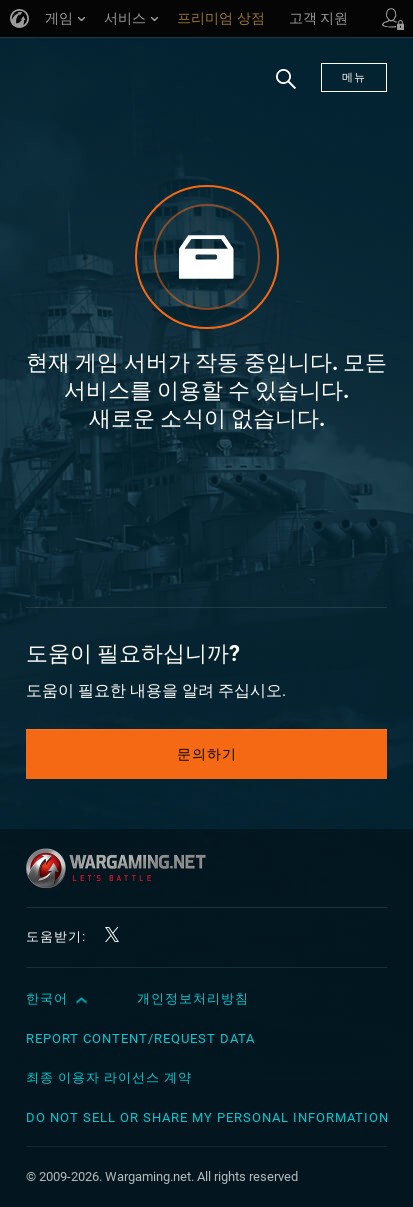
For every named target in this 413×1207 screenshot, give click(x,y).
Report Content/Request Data (140, 1038)
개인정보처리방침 (193, 998)
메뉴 (354, 77)
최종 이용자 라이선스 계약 (109, 1077)
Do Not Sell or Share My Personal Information (207, 1117)
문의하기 (207, 754)
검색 (279, 89)
